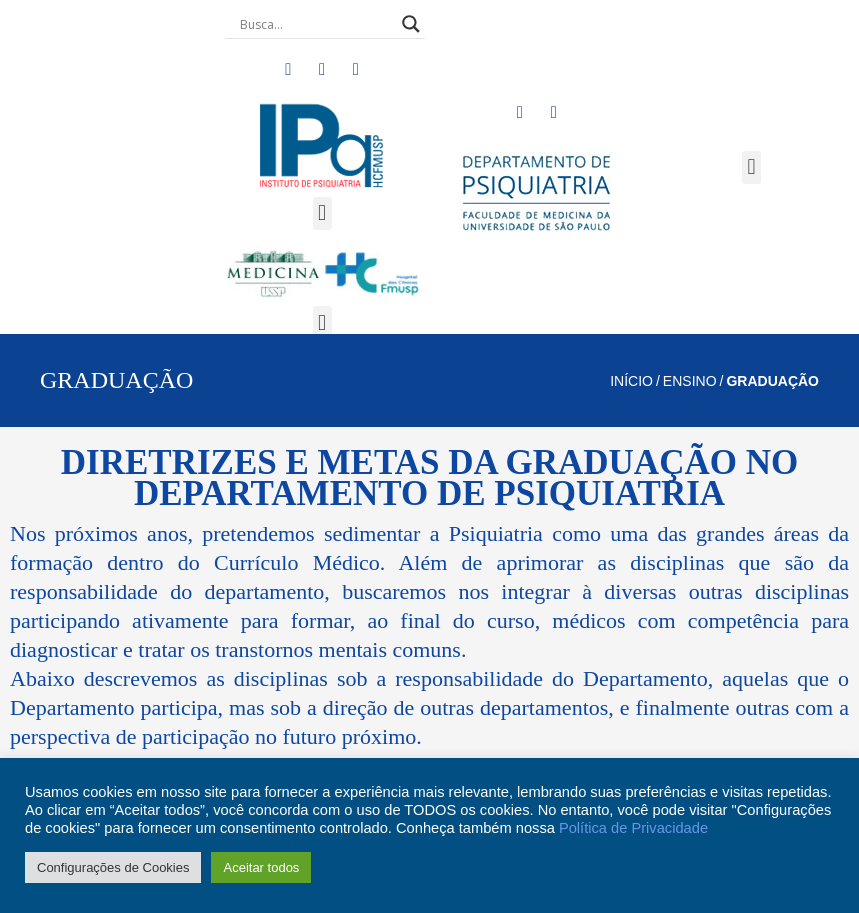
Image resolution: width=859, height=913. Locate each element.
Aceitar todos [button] (261, 867)
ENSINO (690, 381)
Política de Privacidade (633, 828)
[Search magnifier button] (411, 24)
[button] (322, 213)
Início (631, 381)
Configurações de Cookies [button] (113, 867)
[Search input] (316, 24)
